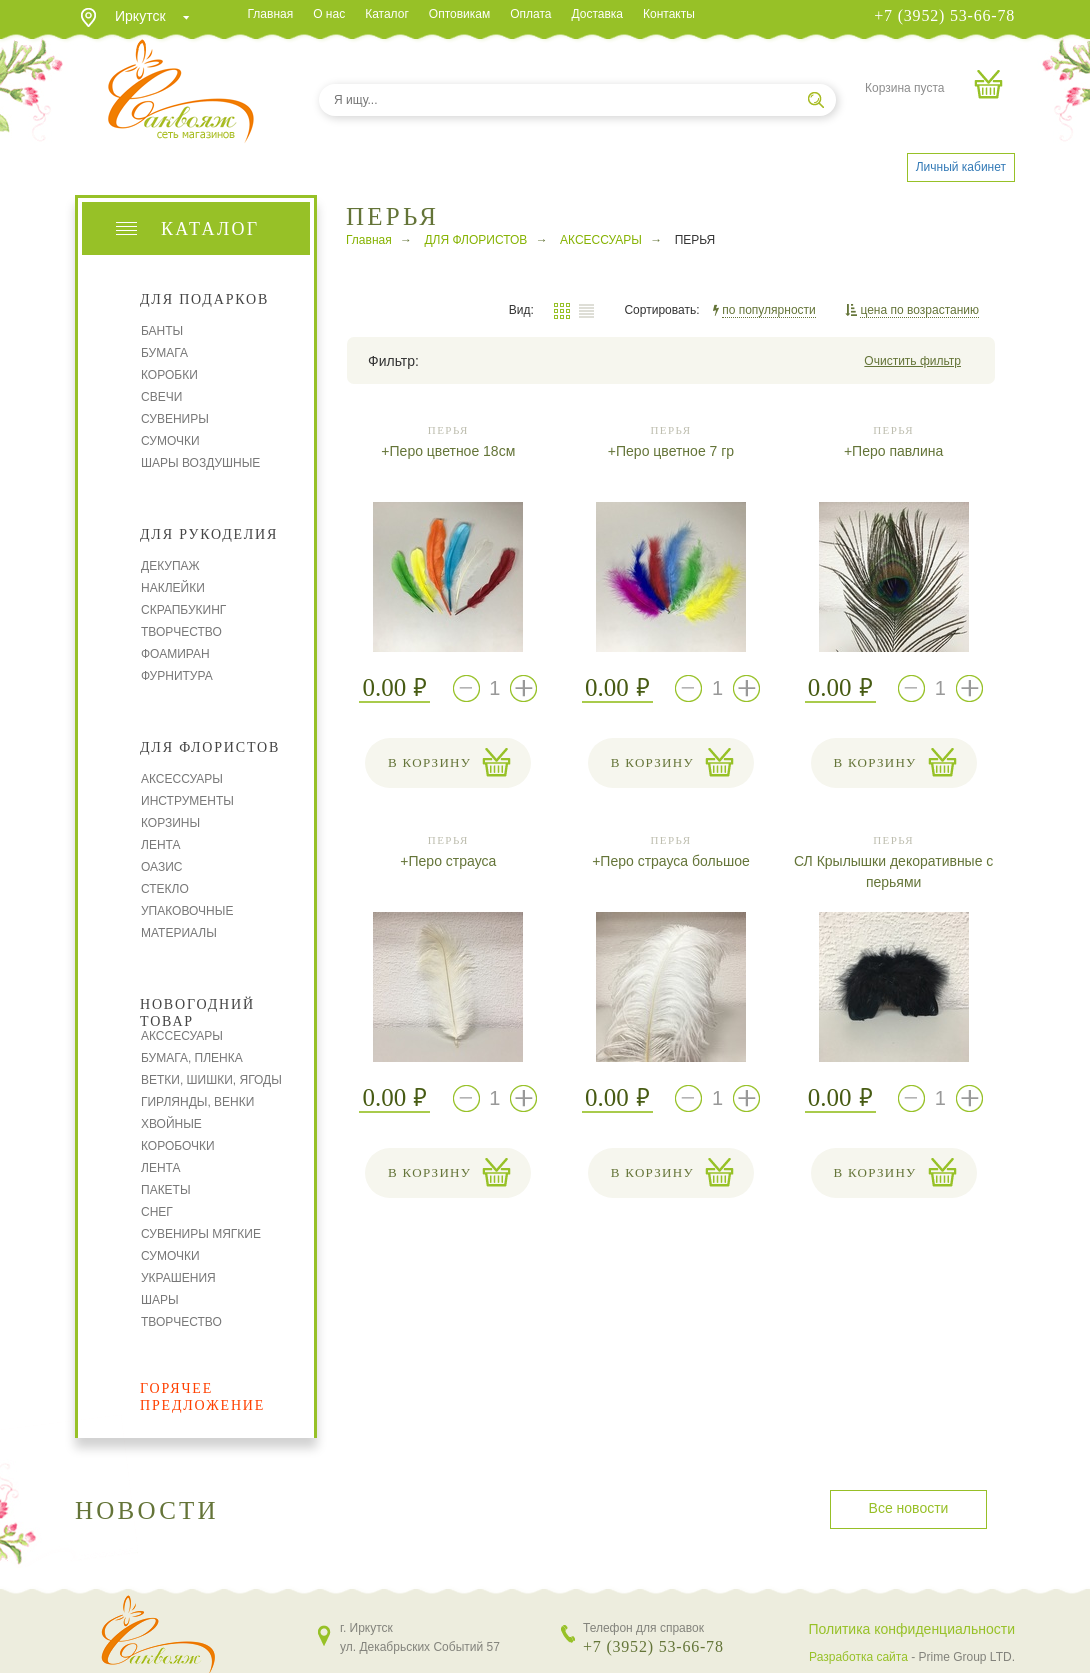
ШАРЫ (160, 1300)
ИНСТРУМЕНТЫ (187, 801)
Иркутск (140, 16)
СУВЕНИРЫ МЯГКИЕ (201, 1234)
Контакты (669, 14)
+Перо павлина (893, 451)
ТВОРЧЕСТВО (181, 632)
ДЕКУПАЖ (170, 566)
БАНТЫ (162, 331)
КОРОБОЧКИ (178, 1146)
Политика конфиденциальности (911, 1629)
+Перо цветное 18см (448, 451)
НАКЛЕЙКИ (173, 588)
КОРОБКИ (169, 375)
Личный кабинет (961, 167)
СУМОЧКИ (170, 441)
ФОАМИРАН (175, 654)
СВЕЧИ (161, 397)
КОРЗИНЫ (170, 823)
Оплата (530, 14)
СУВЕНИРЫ (175, 419)
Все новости (909, 1508)
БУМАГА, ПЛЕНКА (192, 1058)
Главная (271, 14)
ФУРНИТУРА (177, 676)
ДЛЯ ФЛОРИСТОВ (475, 240)
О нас (329, 14)
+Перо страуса (448, 861)
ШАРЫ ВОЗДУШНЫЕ (200, 463)
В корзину (429, 762)
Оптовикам (459, 14)
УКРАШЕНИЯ (178, 1278)
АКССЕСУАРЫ (182, 1036)
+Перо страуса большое (671, 861)
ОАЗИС (161, 867)
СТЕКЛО (165, 889)
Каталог (387, 14)
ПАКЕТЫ (166, 1190)
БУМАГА (164, 353)
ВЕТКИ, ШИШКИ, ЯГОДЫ (211, 1080)
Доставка (597, 14)
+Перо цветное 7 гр (671, 451)
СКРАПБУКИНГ (183, 610)
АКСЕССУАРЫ (182, 779)
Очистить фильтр (912, 361)
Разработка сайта (858, 1657)
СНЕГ (157, 1212)
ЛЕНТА (160, 845)
